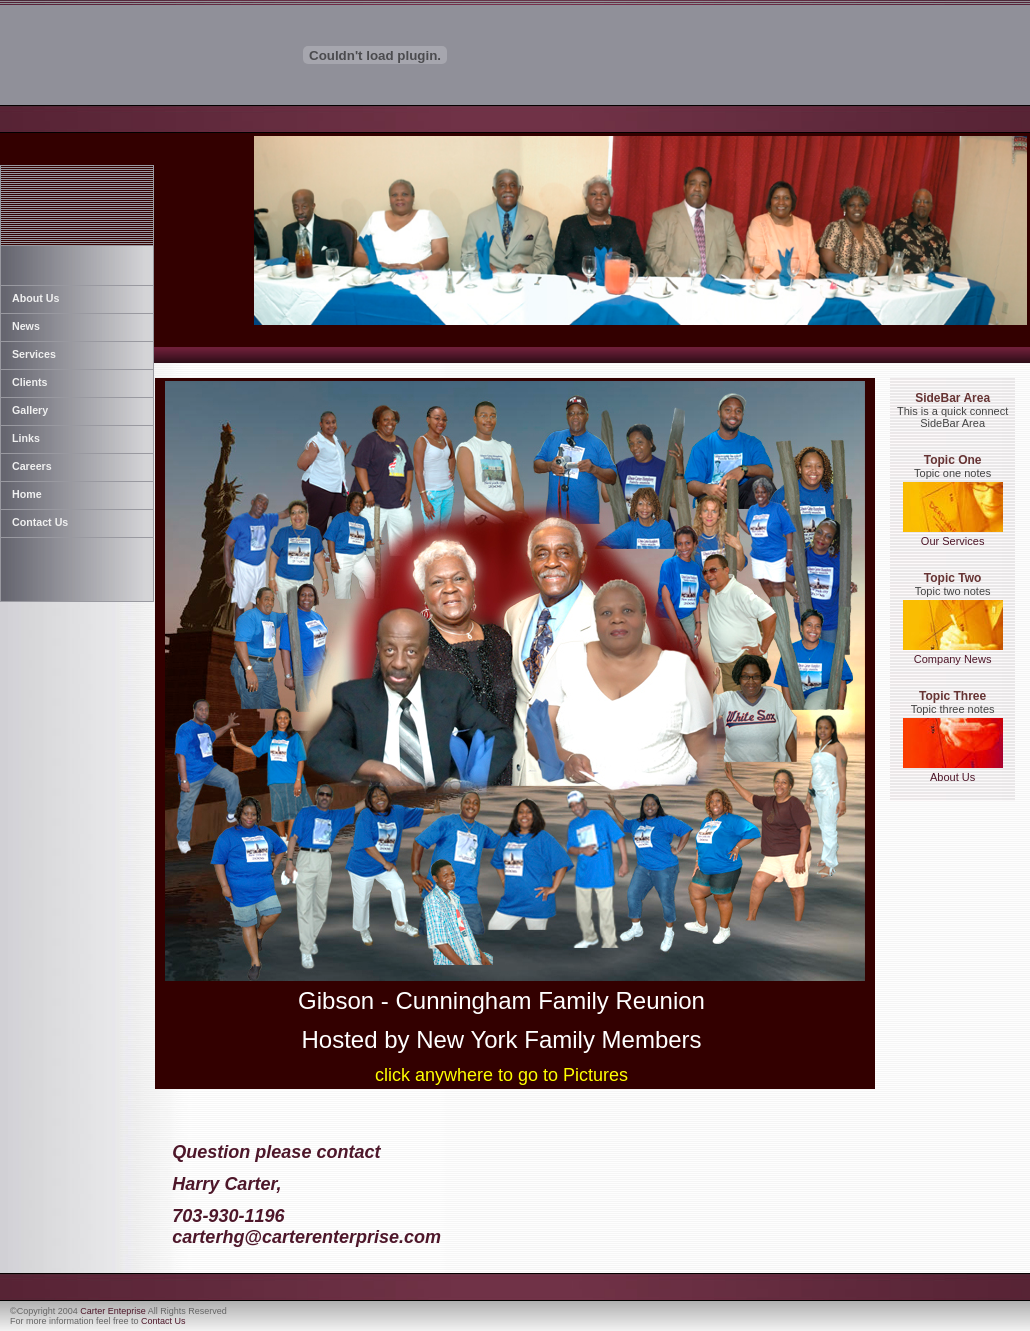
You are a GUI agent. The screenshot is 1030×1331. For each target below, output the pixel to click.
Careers (32, 466)
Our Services (953, 536)
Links (26, 438)
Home (27, 494)
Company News (953, 654)
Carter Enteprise (113, 1311)
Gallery (30, 410)
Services (34, 354)
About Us (35, 298)
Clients (30, 382)
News (26, 326)
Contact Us (40, 522)
